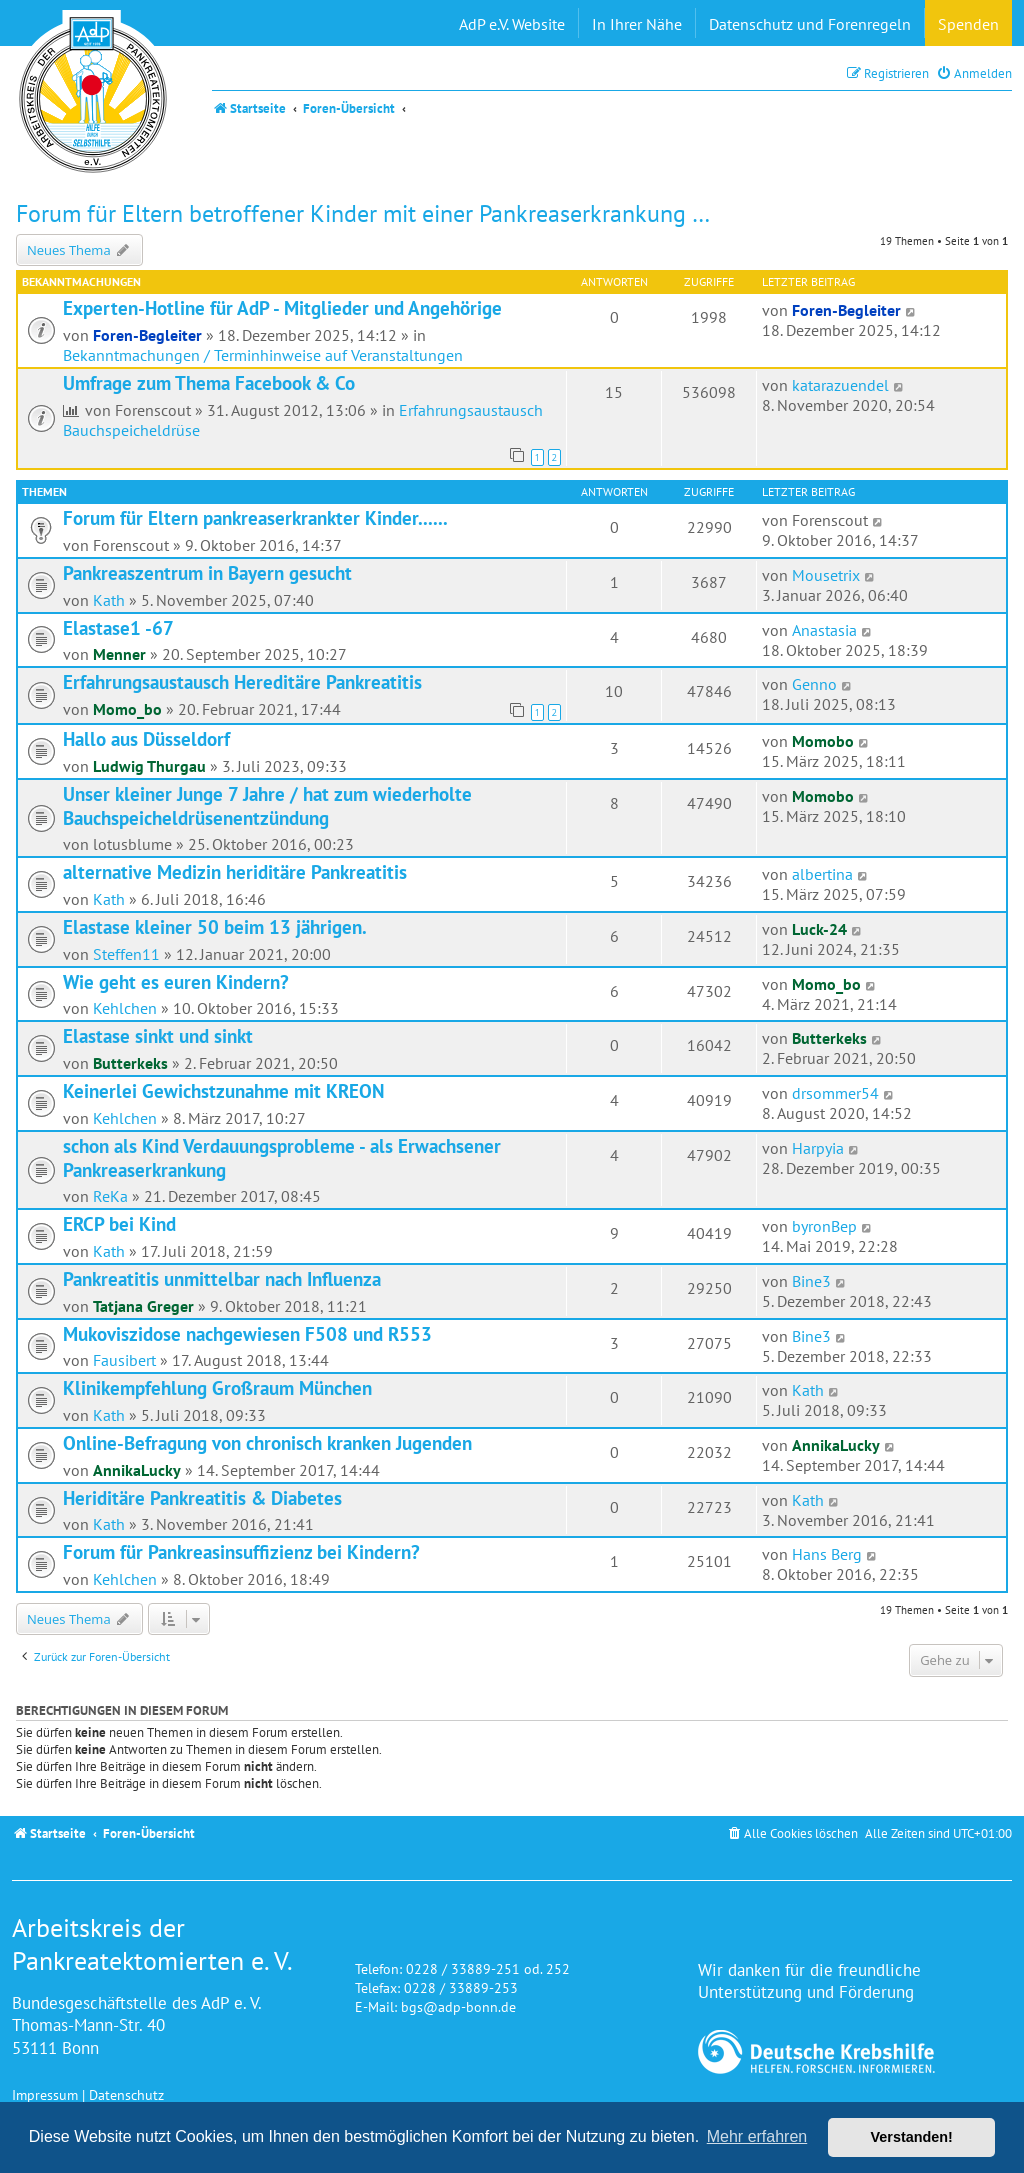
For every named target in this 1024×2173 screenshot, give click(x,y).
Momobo (823, 741)
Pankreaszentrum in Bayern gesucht (207, 573)
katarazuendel (840, 385)
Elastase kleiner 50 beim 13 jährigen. (215, 927)
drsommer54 (835, 1093)
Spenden (968, 24)
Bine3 (811, 1281)
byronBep (824, 1226)
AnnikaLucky (137, 1470)
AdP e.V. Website (512, 24)
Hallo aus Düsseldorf (146, 739)
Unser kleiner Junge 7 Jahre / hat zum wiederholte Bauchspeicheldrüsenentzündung (267, 806)
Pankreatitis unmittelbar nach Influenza (222, 1279)
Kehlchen (125, 1008)
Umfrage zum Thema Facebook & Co (209, 383)
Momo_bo (127, 709)
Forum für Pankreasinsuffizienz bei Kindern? (241, 1552)
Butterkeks (130, 1063)
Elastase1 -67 (118, 628)
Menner (119, 654)
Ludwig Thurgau (149, 766)
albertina (822, 874)
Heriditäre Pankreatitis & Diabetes (202, 1498)
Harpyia (818, 1148)
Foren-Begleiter (147, 335)
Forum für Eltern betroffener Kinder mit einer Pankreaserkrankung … (363, 213)
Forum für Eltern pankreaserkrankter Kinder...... (255, 518)
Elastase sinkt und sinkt (158, 1036)
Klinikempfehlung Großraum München (217, 1388)
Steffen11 (126, 954)
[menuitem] (974, 73)
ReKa (110, 1196)
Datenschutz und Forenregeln (810, 24)
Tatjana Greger (143, 1306)
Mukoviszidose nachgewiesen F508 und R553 (247, 1334)
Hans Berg (827, 1554)
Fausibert (124, 1360)
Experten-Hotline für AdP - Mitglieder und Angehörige (282, 308)
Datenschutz (126, 2094)
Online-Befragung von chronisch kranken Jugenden (267, 1443)
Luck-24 (819, 929)
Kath (109, 600)
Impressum (45, 2094)
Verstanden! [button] (912, 2137)
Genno (814, 684)
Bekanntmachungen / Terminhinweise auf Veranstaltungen (263, 355)
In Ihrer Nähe (637, 24)
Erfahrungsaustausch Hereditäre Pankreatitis (242, 682)
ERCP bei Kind (119, 1224)
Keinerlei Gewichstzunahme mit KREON (223, 1091)
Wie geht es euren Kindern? (176, 982)
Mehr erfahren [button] (757, 2136)
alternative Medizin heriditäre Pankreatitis (235, 872)
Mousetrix (826, 575)
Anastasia (824, 630)
